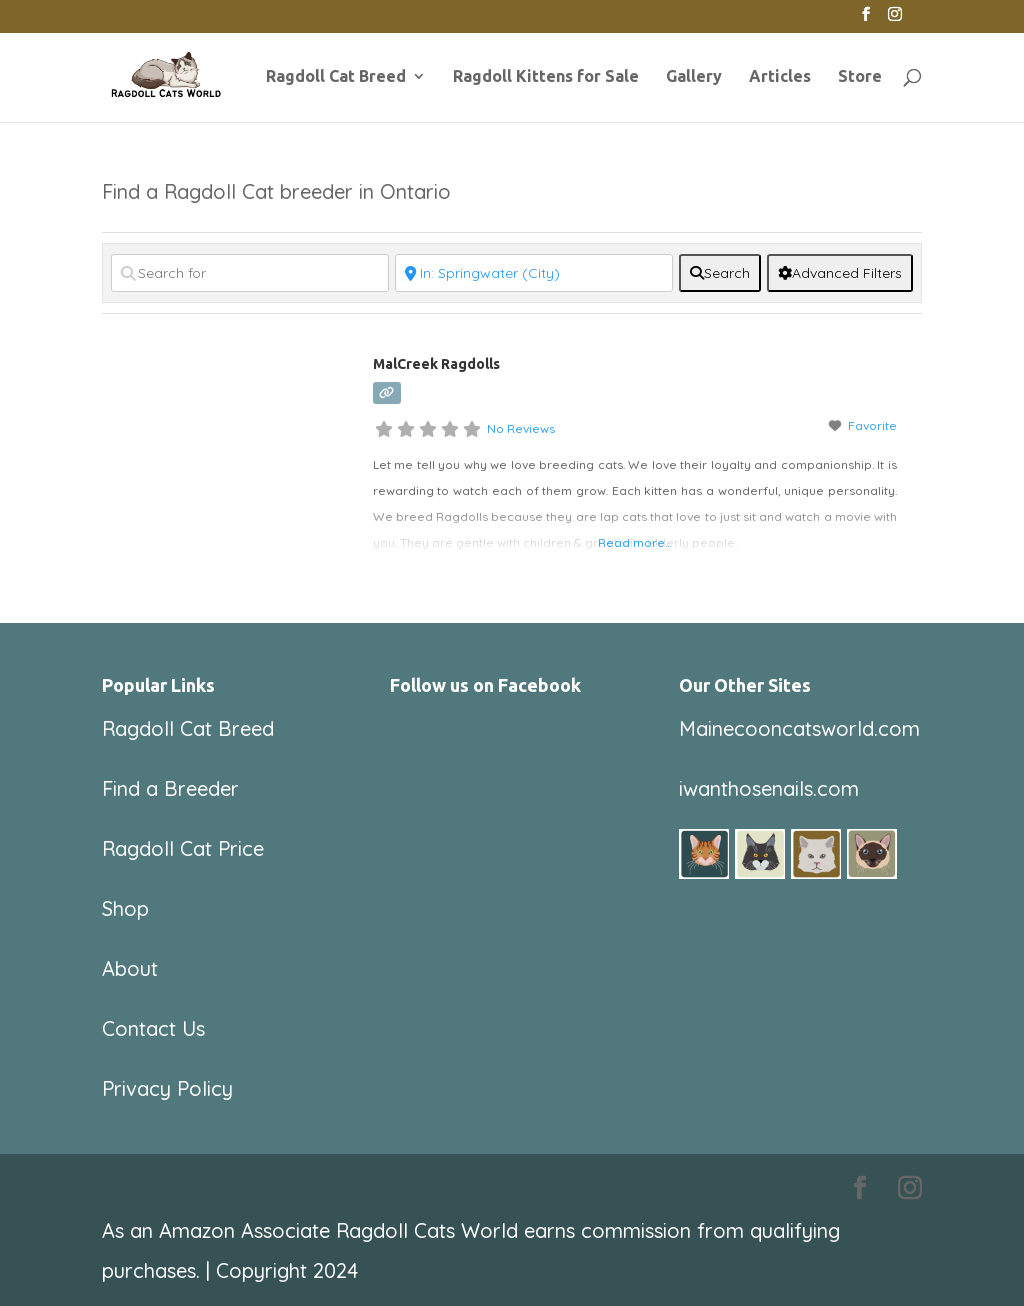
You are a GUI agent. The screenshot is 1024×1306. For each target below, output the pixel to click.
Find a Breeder (170, 788)
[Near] (534, 273)
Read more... (634, 542)
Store (860, 77)
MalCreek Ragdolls (436, 364)
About (130, 968)
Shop (125, 908)
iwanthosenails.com (769, 788)
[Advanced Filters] (840, 273)
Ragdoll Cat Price (183, 848)
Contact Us (153, 1028)
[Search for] (250, 273)
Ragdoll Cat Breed (336, 77)
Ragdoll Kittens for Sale (546, 77)
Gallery (694, 77)
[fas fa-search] (720, 273)
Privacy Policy (167, 1088)
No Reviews (521, 428)
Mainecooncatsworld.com (799, 728)
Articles (780, 77)
